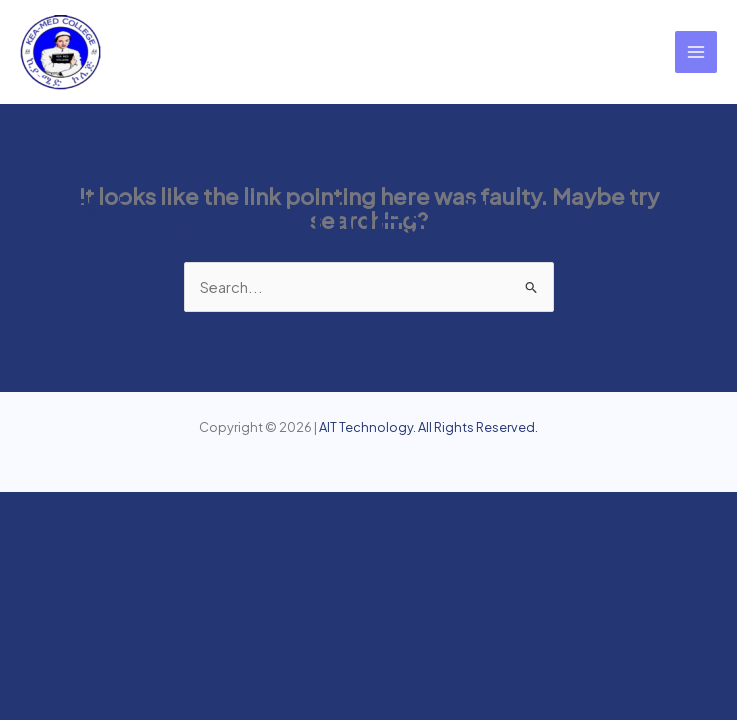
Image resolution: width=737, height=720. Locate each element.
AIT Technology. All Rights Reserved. (428, 427)
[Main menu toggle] (696, 52)
